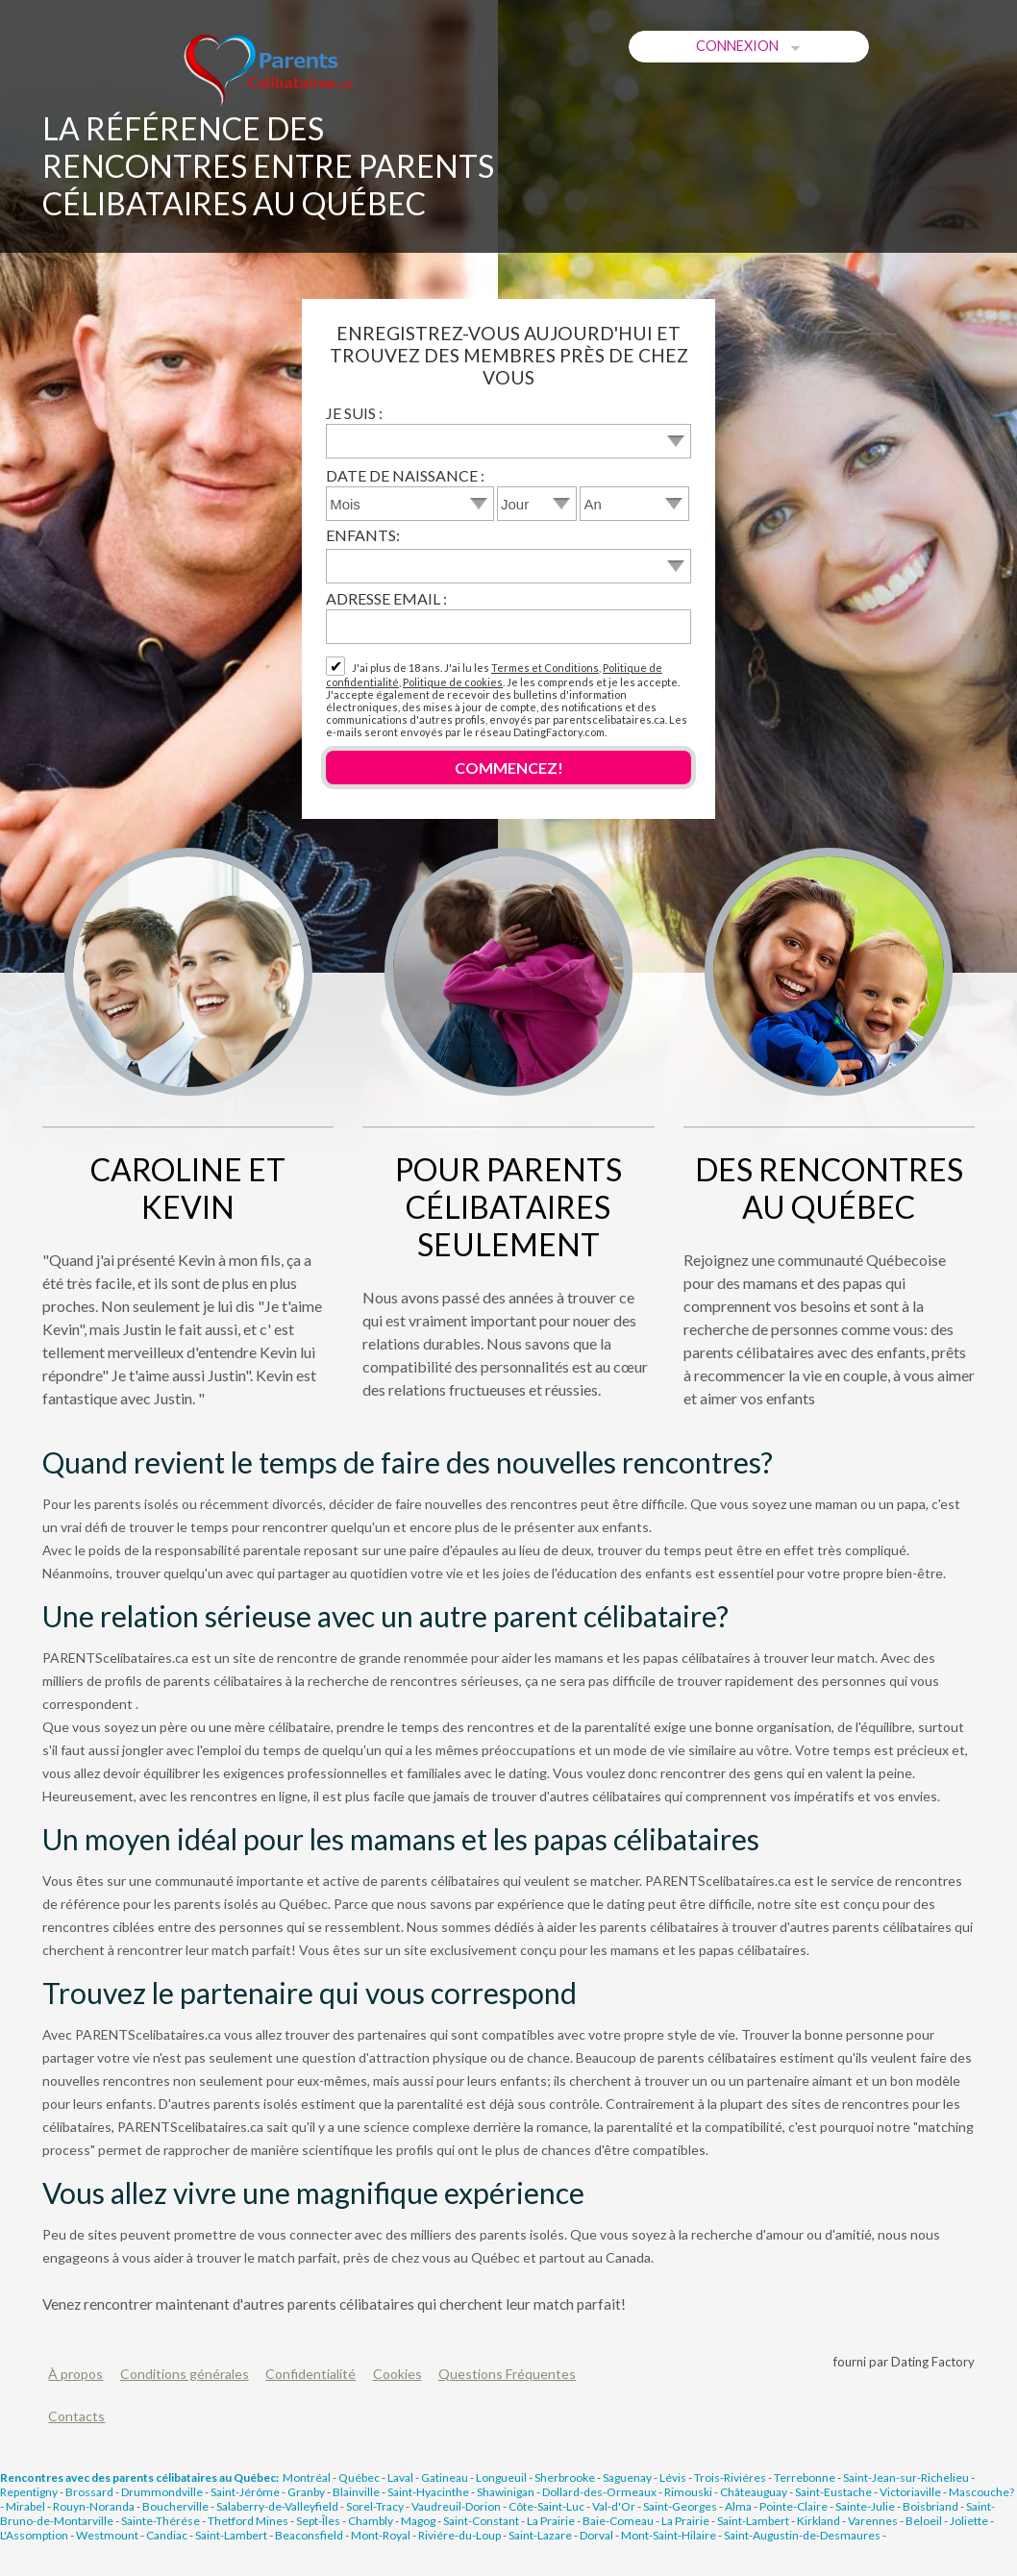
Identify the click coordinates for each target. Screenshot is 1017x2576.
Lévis (672, 2477)
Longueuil (501, 2477)
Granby (306, 2492)
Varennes (873, 2521)
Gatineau (444, 2477)
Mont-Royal (380, 2535)
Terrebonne (804, 2477)
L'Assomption (34, 2535)
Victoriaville (910, 2492)
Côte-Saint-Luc (546, 2506)
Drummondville (162, 2492)
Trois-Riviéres (730, 2477)
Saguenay (627, 2477)
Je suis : (354, 413)
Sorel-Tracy (375, 2506)
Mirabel (25, 2506)
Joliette (969, 2521)
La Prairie (551, 2521)
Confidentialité (310, 2373)
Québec (359, 2477)
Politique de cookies (453, 682)
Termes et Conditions (545, 667)
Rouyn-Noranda (94, 2506)
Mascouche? (981, 2492)
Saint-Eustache (833, 2492)
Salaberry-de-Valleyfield (277, 2506)
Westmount (107, 2535)
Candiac (166, 2535)
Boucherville (175, 2506)
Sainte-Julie (865, 2506)
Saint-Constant (481, 2521)
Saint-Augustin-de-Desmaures (802, 2535)
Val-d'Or (613, 2506)
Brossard (89, 2492)
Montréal (307, 2477)
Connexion (749, 46)
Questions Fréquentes (507, 2373)
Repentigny (29, 2492)
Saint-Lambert (753, 2521)
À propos (75, 2373)
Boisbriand (930, 2506)
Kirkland (818, 2521)
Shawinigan (505, 2492)
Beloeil (923, 2521)
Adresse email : (386, 598)
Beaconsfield (309, 2535)
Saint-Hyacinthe (428, 2492)
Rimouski (688, 2492)
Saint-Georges (680, 2506)
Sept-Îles (318, 2521)
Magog (418, 2521)
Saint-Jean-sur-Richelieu (906, 2477)
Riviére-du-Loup (459, 2535)
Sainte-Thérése (160, 2521)
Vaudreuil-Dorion (456, 2506)
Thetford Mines (248, 2521)
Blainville (356, 2492)
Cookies (397, 2373)
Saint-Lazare (540, 2535)
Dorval (596, 2535)
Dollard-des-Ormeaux (599, 2492)
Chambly (370, 2521)
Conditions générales (184, 2373)
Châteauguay (753, 2492)
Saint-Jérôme (245, 2492)
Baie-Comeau (618, 2521)
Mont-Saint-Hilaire (668, 2535)
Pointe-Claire (793, 2506)
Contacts (76, 2416)
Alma (738, 2506)
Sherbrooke (564, 2477)
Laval (400, 2477)
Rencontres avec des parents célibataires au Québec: (139, 2477)
